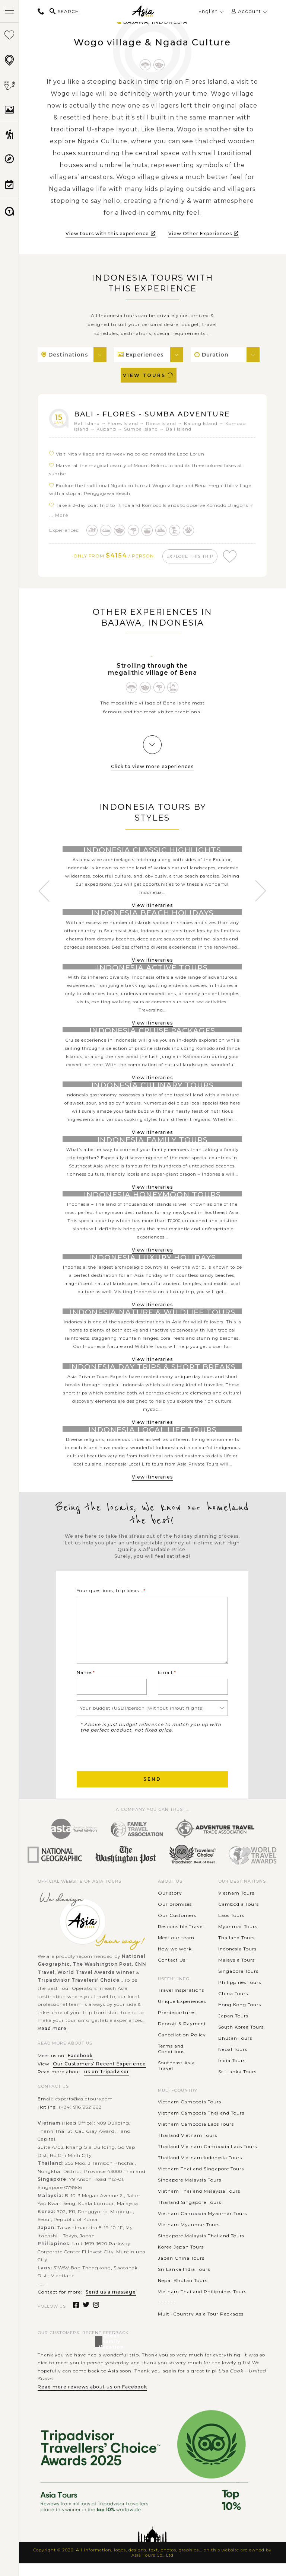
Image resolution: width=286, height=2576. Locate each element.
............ (167, 2315)
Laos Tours (231, 1928)
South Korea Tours (241, 2039)
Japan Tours (233, 2028)
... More (59, 515)
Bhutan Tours (235, 2051)
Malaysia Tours (236, 1972)
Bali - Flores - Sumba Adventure (155, 413)
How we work (175, 1961)
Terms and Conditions (171, 2061)
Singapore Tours (238, 1984)
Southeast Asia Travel (176, 2078)
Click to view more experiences (152, 768)
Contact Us (171, 1972)
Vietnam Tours (236, 1905)
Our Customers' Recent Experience (99, 2076)
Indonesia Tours (237, 1961)
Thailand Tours (236, 1950)
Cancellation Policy (182, 2047)
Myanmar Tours (237, 1939)
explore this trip (191, 556)
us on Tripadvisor (106, 2084)
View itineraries (152, 907)
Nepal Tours (232, 2062)
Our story (170, 1905)
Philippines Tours (239, 1995)
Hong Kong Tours (239, 2017)
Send (152, 1791)
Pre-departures (177, 2025)
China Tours (233, 2006)
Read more (52, 2041)
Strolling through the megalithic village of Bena (152, 671)
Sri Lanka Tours (237, 2084)
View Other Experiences (203, 233)
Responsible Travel (181, 1939)
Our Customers (177, 1928)
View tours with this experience (111, 233)
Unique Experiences (182, 2014)
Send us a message (111, 2304)
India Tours (231, 2073)
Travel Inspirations (181, 2002)
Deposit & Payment (182, 2036)
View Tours (148, 375)
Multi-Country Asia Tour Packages (201, 2326)
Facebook (80, 2068)
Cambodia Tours (238, 1917)
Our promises (175, 1917)
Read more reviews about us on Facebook (92, 2399)
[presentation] (133, 1763)
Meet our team (176, 1950)
